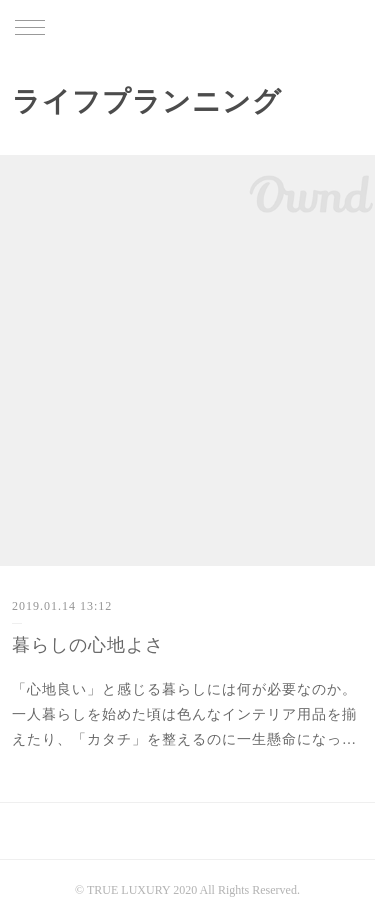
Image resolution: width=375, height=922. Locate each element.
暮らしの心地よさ (88, 645)
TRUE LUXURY (187, 29)
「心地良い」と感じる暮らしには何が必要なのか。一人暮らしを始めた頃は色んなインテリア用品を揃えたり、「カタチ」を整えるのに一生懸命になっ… (184, 714)
